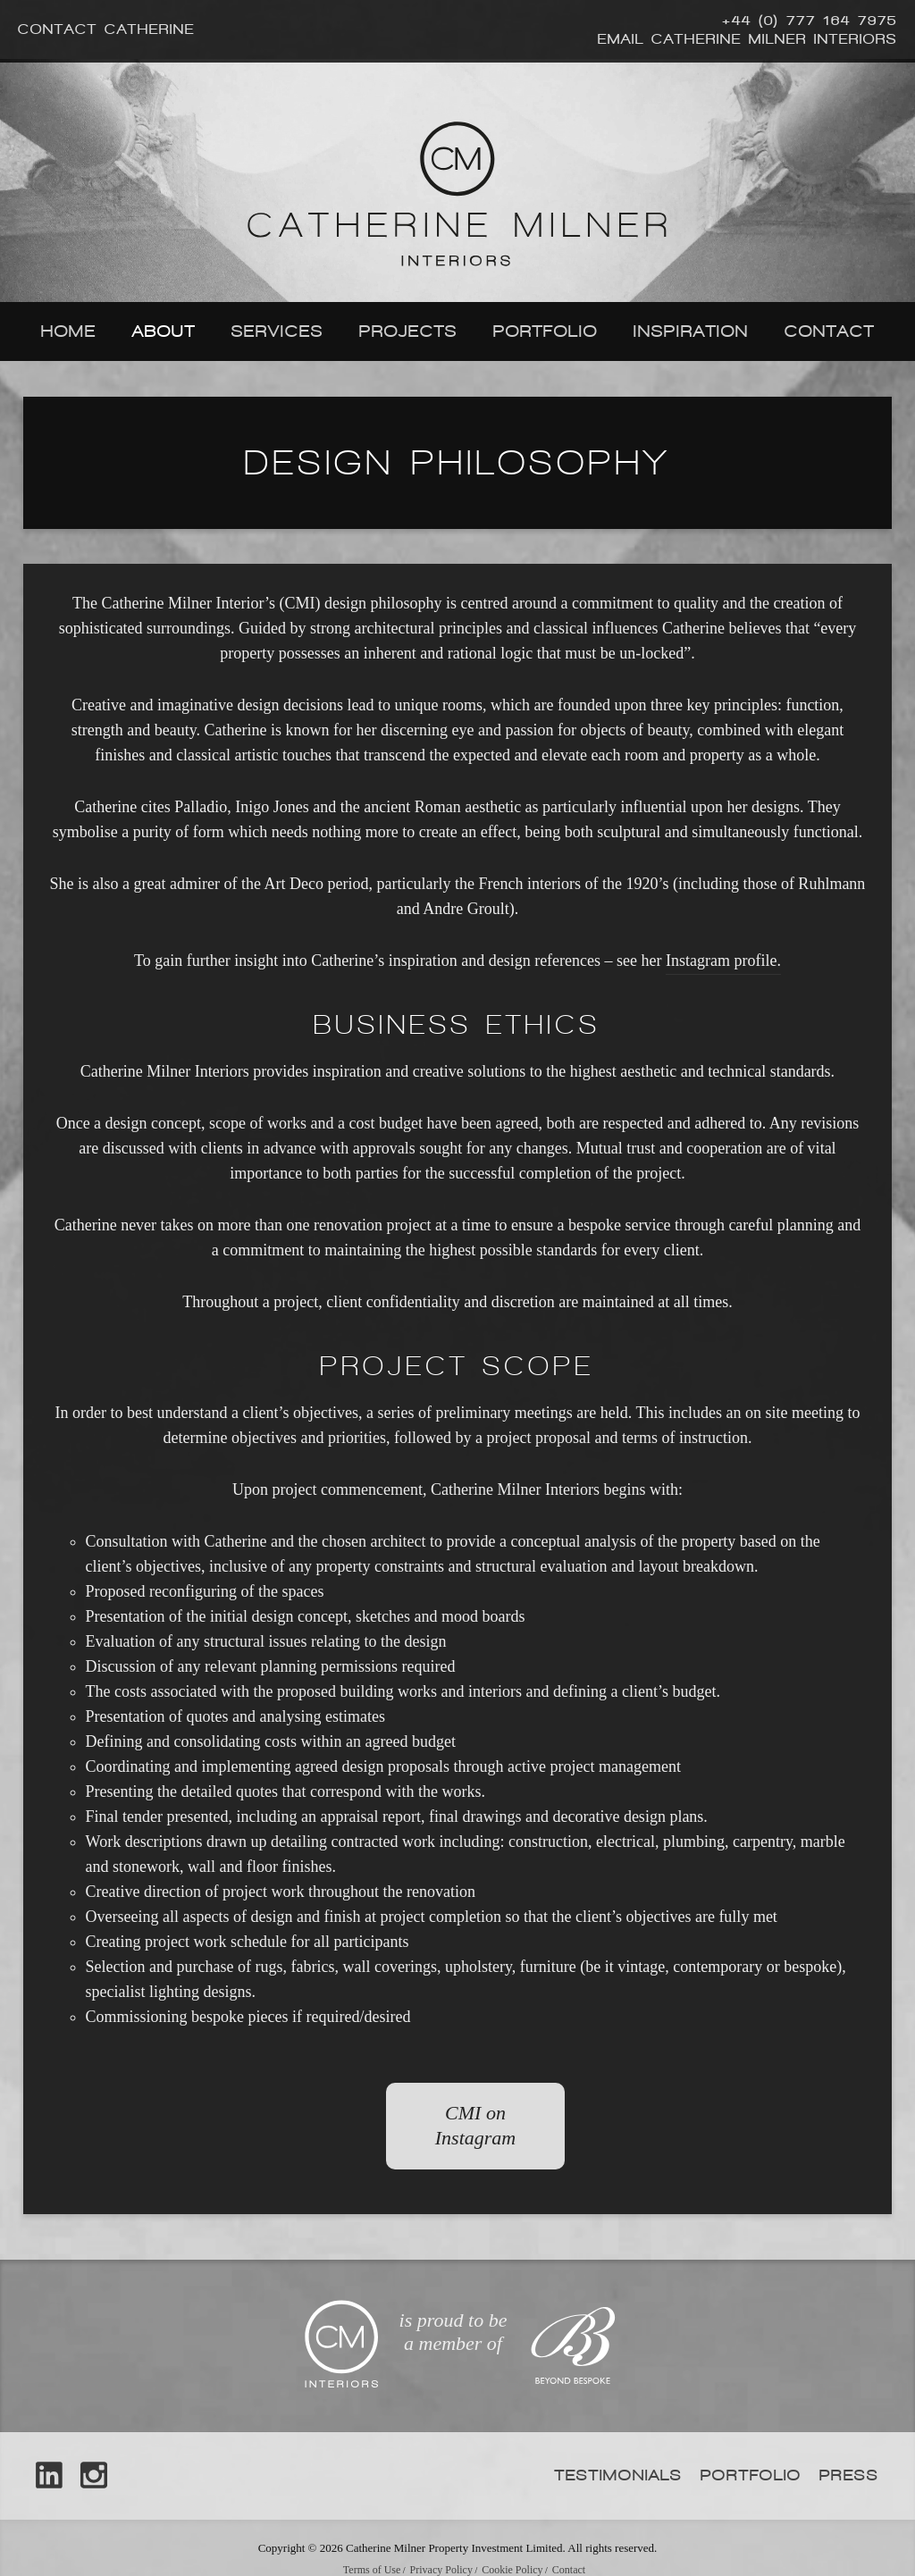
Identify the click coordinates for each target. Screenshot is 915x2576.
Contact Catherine (106, 29)
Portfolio (545, 331)
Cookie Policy (512, 2569)
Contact (830, 331)
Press (849, 2475)
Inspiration (691, 331)
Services (277, 331)
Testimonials (619, 2475)
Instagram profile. (723, 960)
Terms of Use (371, 2569)
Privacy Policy (441, 2569)
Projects (408, 331)
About (164, 331)
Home (69, 331)
